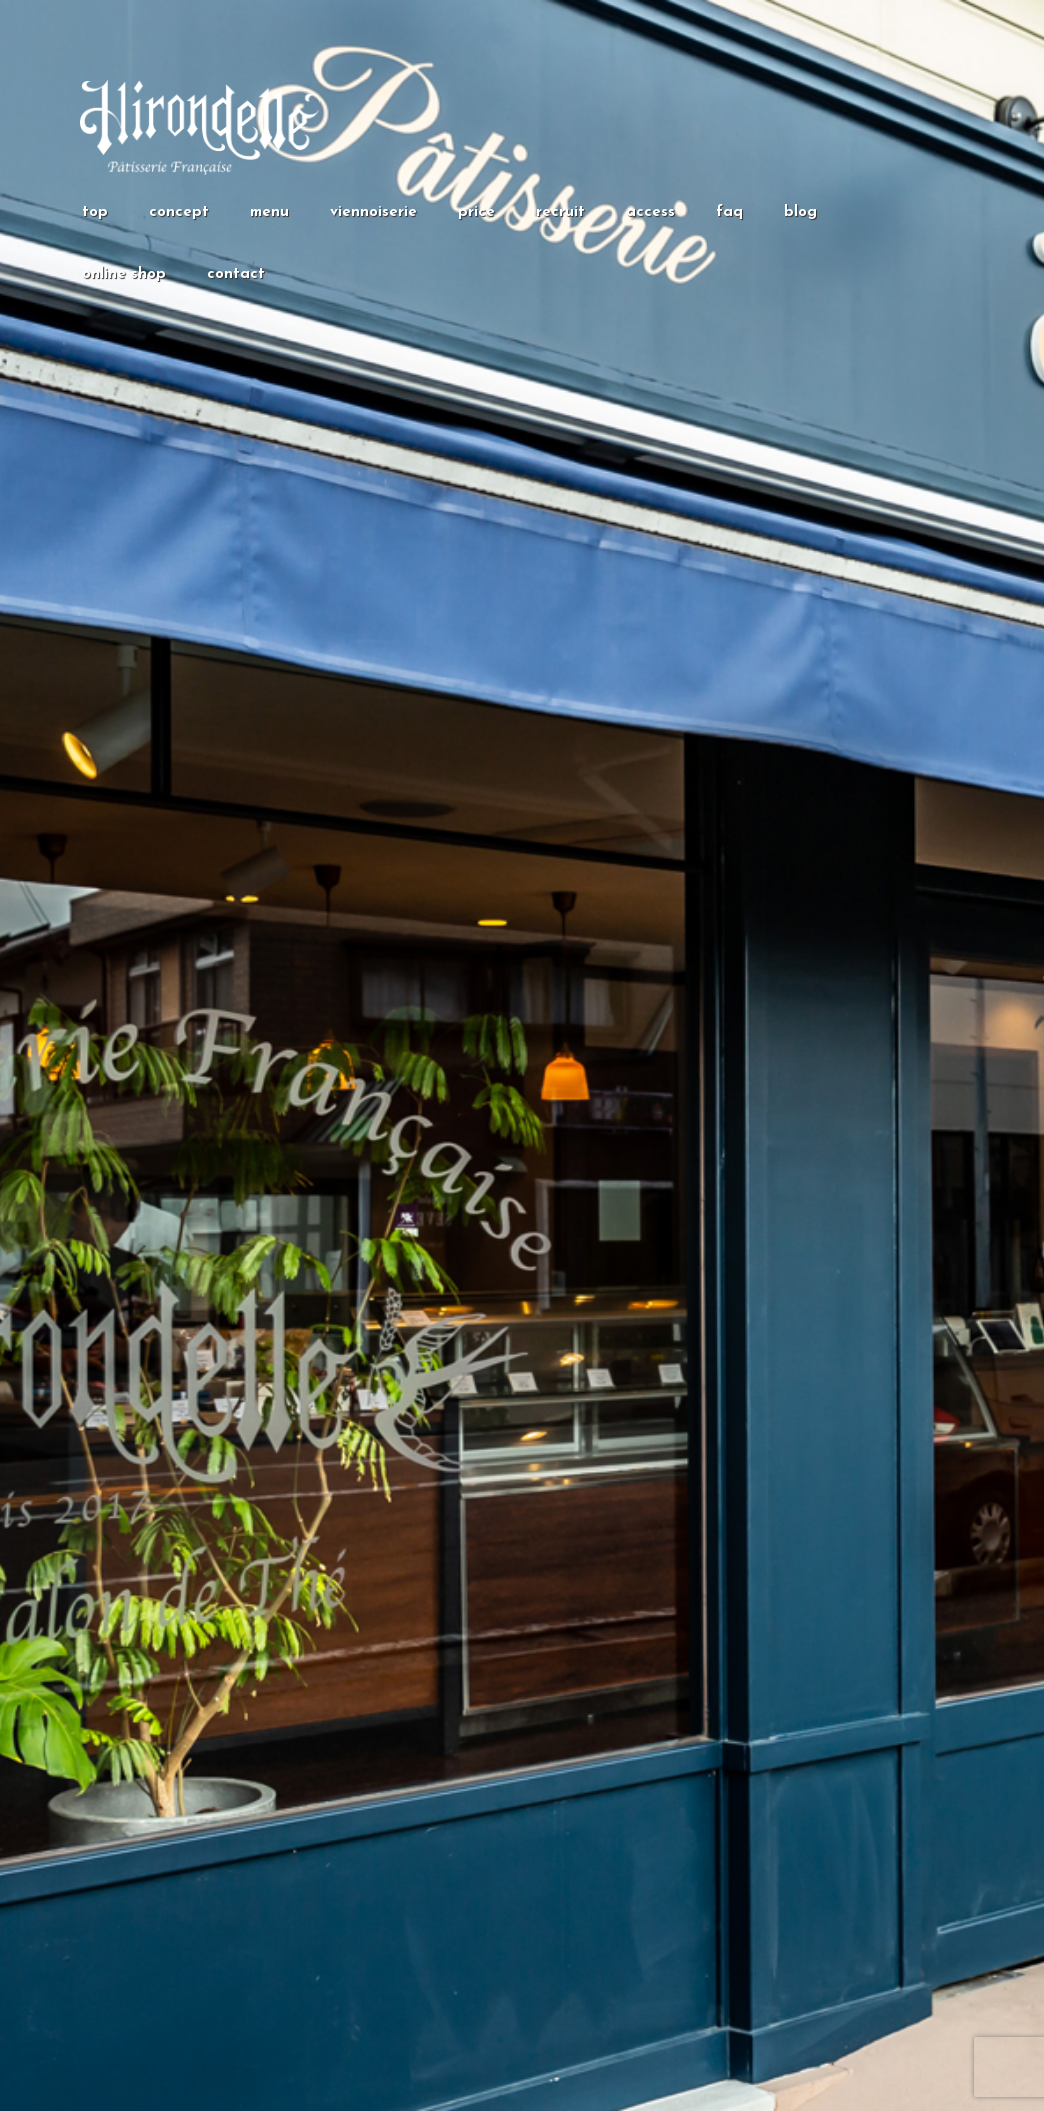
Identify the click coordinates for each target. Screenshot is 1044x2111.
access (650, 212)
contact (236, 274)
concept (179, 212)
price (476, 212)
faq (729, 212)
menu (269, 212)
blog (800, 212)
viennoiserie (373, 212)
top (95, 212)
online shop (124, 274)
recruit (560, 212)
